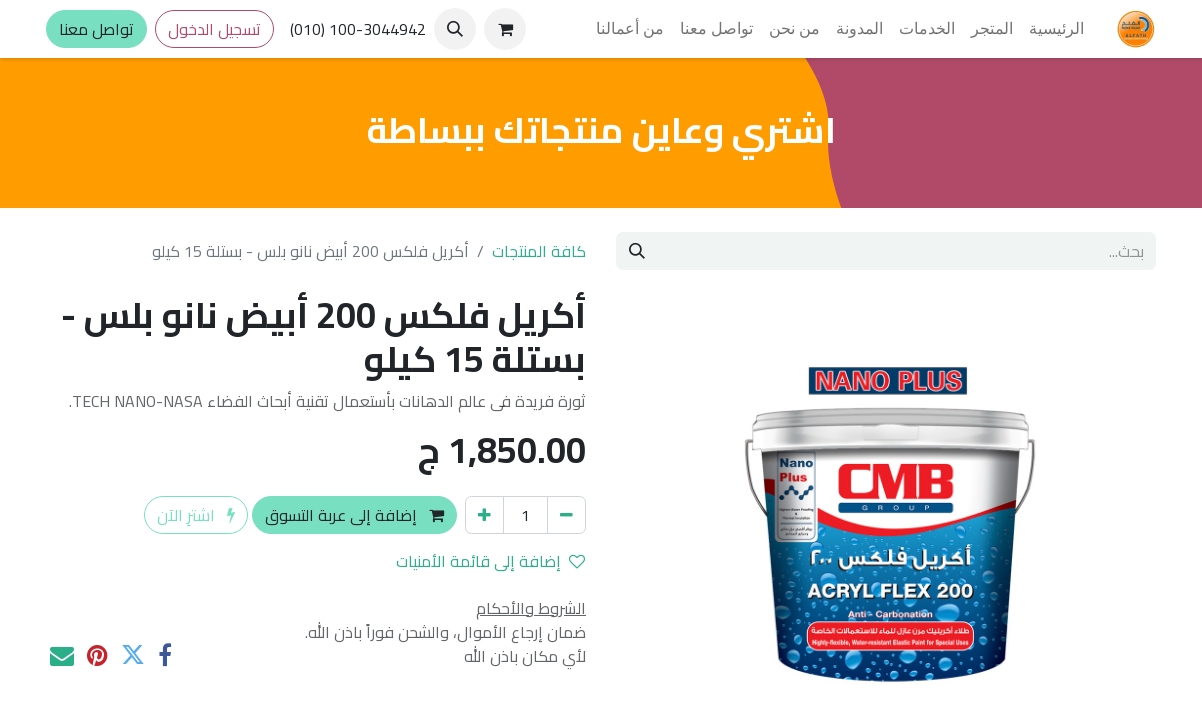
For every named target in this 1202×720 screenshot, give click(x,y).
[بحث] (637, 251)
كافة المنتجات (539, 251)
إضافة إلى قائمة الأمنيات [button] (490, 561)
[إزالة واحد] (566, 515)
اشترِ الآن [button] (196, 515)
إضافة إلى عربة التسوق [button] (354, 515)
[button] (455, 29)
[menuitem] (1056, 29)
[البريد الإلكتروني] (62, 655)
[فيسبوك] (165, 655)
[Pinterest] (97, 655)
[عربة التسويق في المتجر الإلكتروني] (505, 29)
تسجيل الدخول (214, 29)
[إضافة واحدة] (484, 515)
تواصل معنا (96, 29)
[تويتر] (133, 655)
